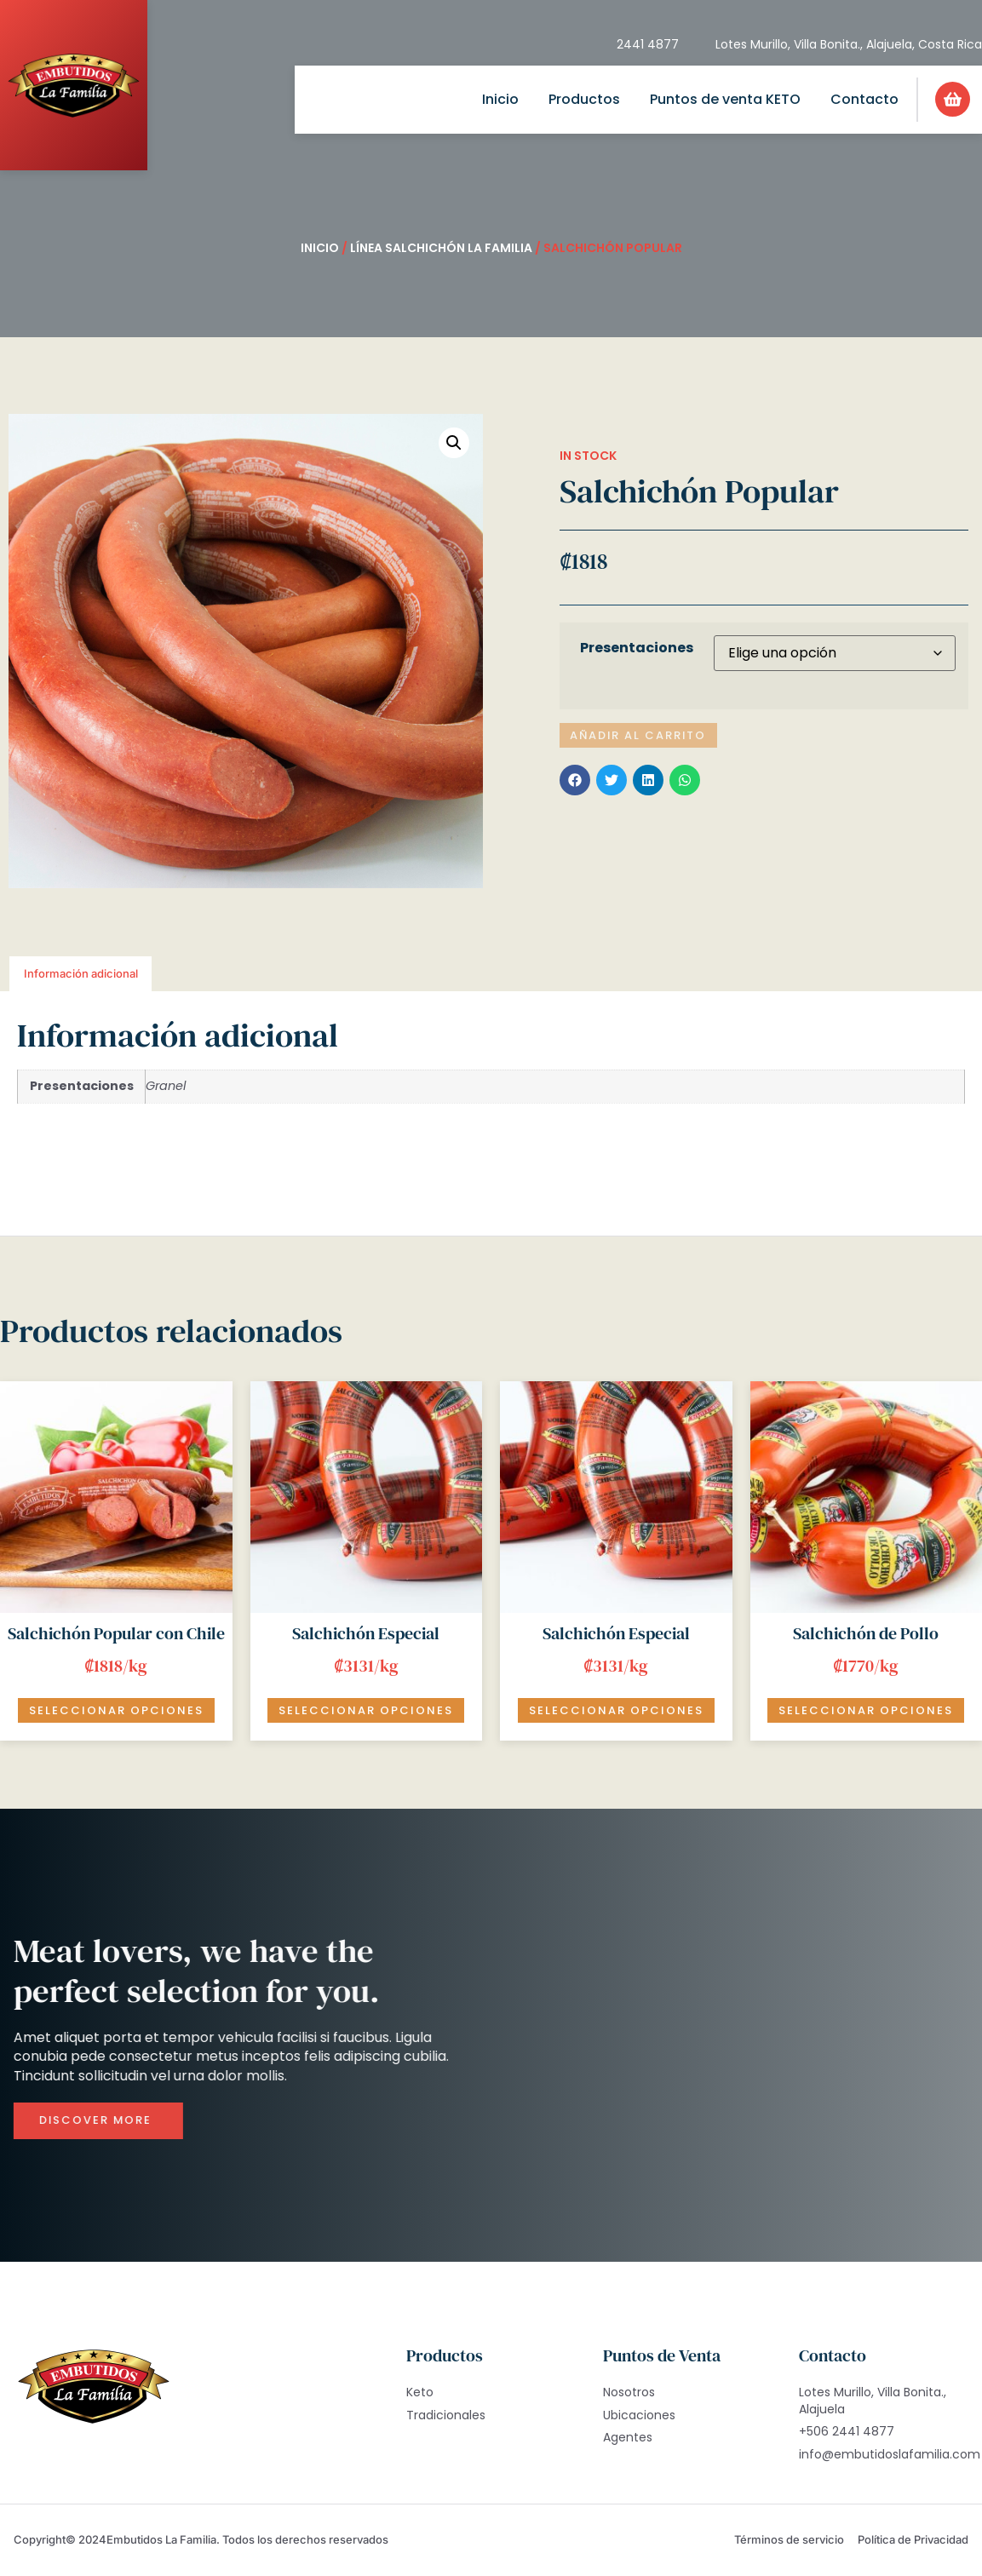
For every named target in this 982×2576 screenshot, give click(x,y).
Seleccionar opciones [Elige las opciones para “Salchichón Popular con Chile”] (116, 1710)
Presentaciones (636, 647)
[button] (454, 442)
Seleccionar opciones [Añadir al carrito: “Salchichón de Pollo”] (865, 1710)
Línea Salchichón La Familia (441, 247)
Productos (584, 99)
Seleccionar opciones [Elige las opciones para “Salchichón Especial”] (366, 1710)
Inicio (500, 99)
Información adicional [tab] (81, 973)
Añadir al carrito (640, 735)
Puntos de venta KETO (725, 99)
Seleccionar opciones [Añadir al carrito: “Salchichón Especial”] (616, 1710)
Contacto (864, 99)
